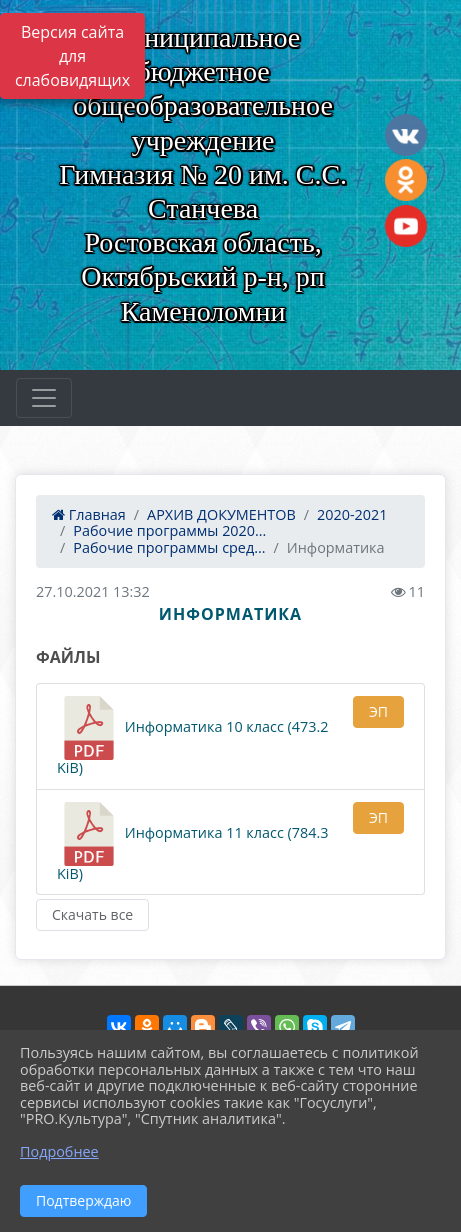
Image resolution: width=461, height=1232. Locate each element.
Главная (89, 514)
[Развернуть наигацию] (44, 398)
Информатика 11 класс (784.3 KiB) (193, 842)
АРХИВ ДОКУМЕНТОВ (221, 514)
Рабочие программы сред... (169, 547)
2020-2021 (352, 514)
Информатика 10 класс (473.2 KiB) (193, 736)
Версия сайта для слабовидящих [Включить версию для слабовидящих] (72, 56)
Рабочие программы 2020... (169, 530)
